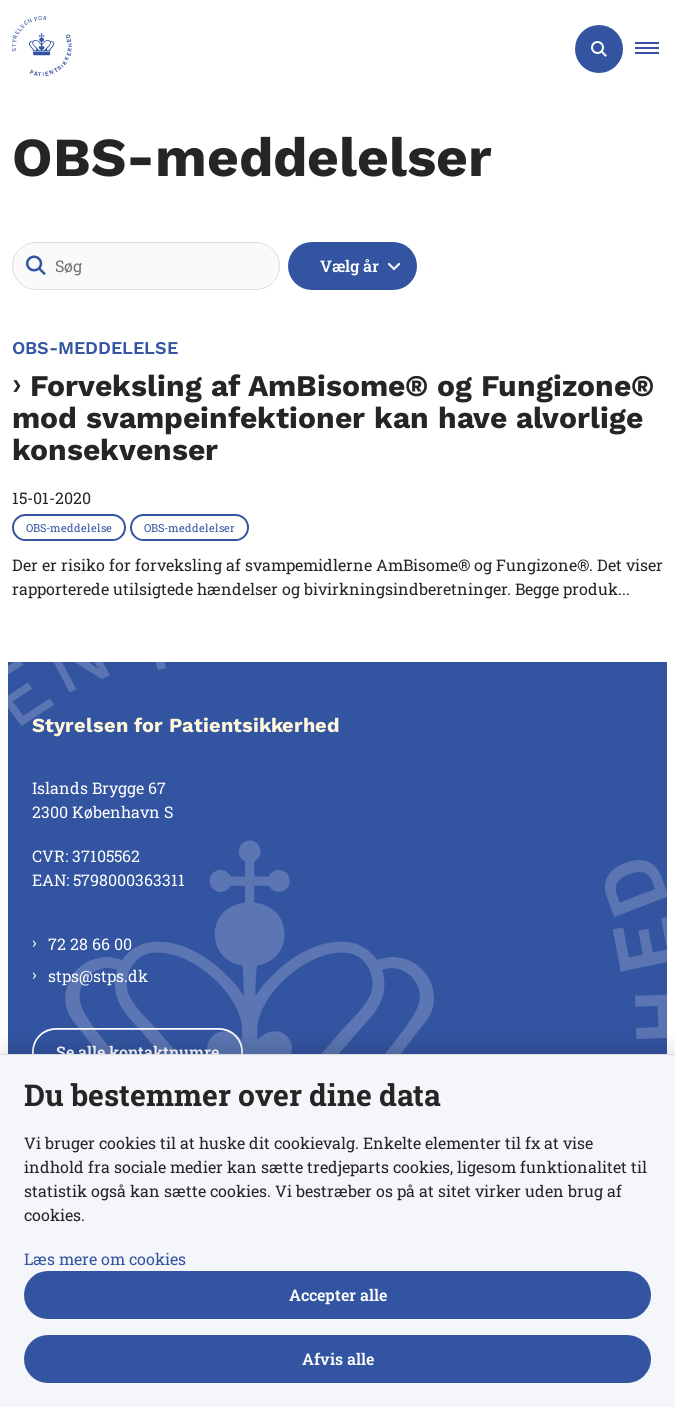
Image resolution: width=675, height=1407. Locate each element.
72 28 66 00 (90, 943)
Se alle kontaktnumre (137, 1051)
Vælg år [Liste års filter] (349, 265)
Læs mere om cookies (105, 1258)
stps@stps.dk (98, 975)
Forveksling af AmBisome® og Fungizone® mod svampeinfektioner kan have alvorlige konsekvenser (333, 418)
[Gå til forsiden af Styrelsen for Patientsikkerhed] (36, 49)
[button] (655, 49)
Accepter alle (338, 1294)
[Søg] (146, 266)
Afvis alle (338, 1358)
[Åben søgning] (599, 49)
